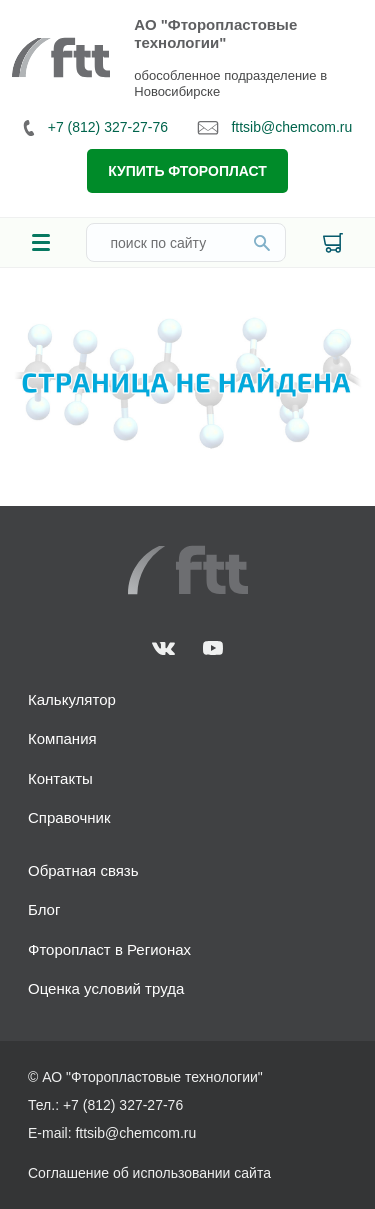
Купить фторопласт (187, 171)
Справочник (69, 817)
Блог (44, 909)
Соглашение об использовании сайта (149, 1173)
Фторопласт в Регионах (109, 949)
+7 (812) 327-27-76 (95, 127)
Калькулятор (72, 699)
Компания (62, 738)
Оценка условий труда (106, 988)
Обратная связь (83, 870)
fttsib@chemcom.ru (274, 127)
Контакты (60, 778)
